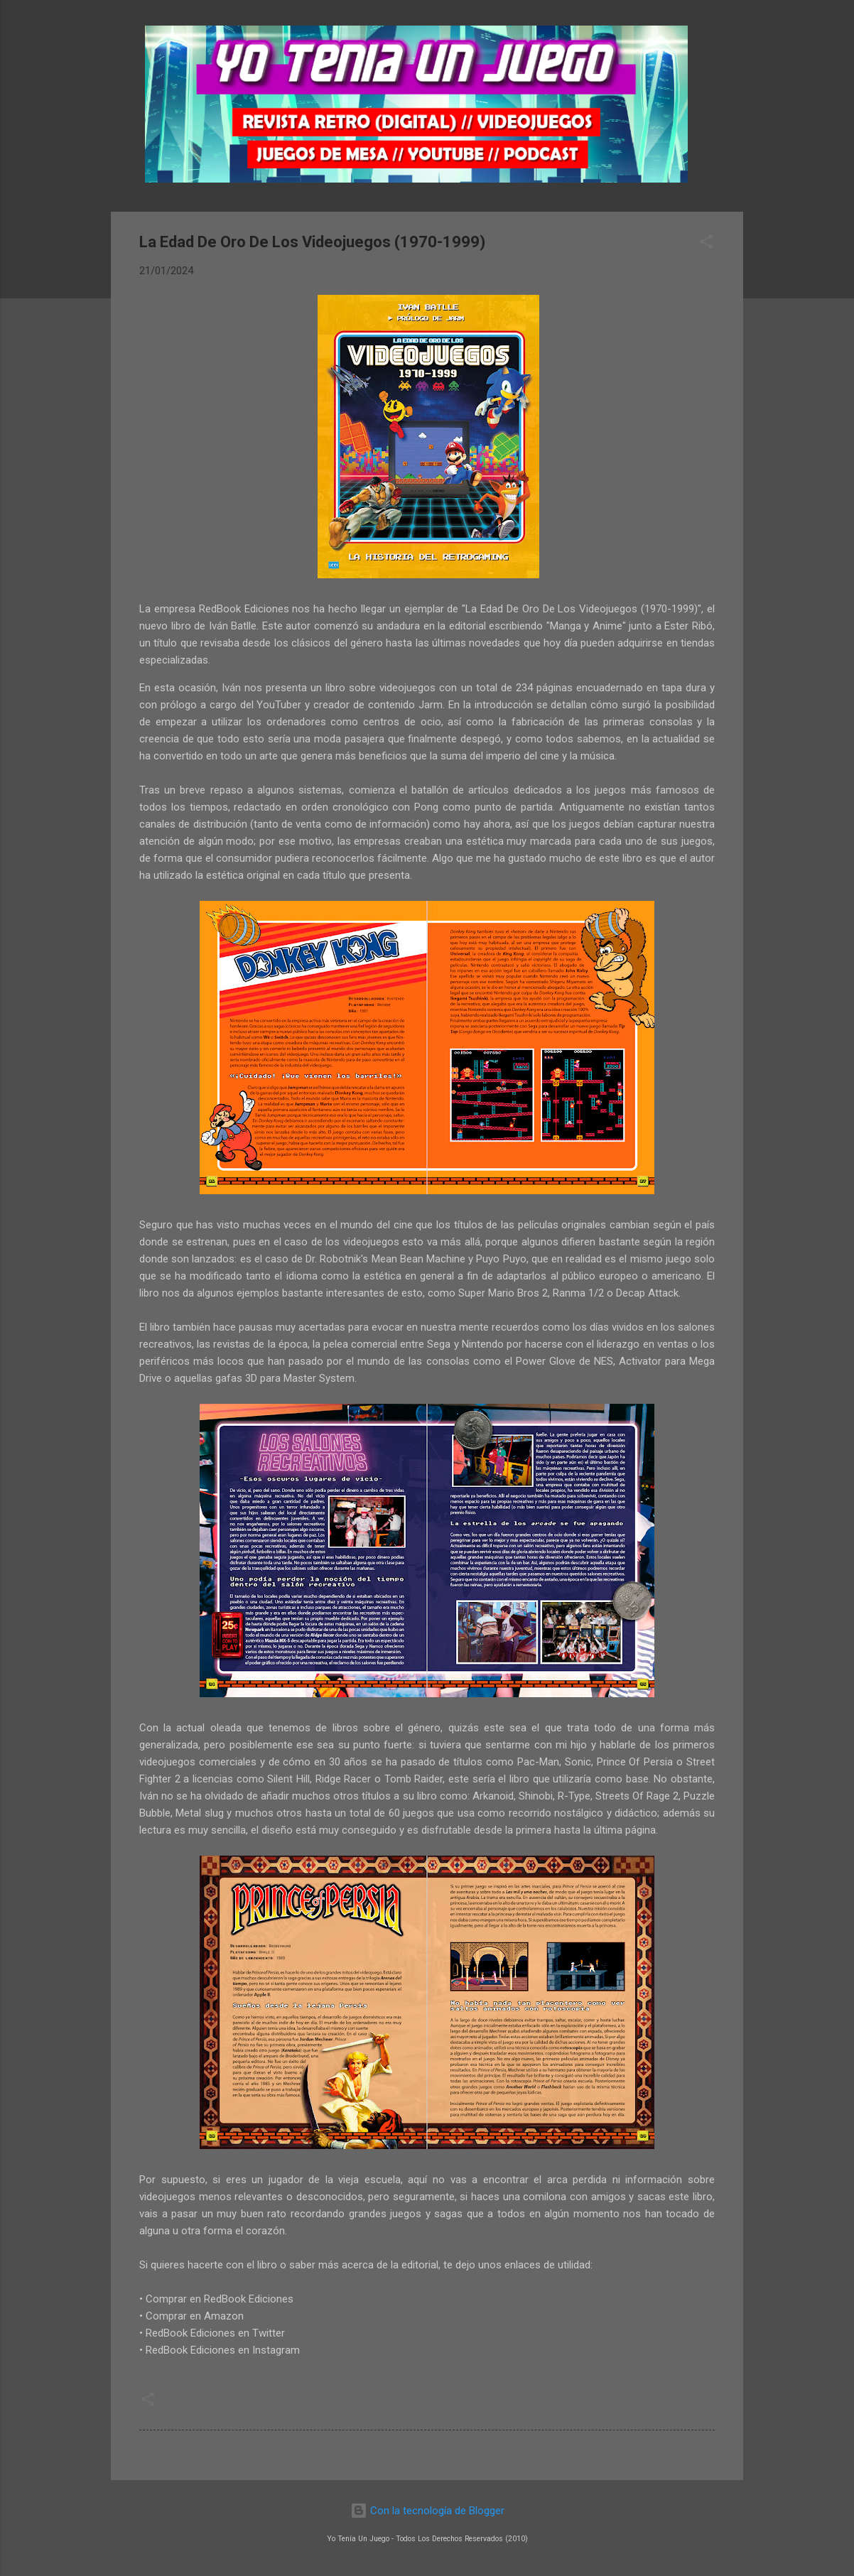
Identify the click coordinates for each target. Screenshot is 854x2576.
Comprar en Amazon (195, 2316)
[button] (706, 244)
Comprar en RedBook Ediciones (219, 2299)
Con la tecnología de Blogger (427, 2510)
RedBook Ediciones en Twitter (215, 2333)
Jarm (430, 704)
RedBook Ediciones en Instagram (223, 2350)
